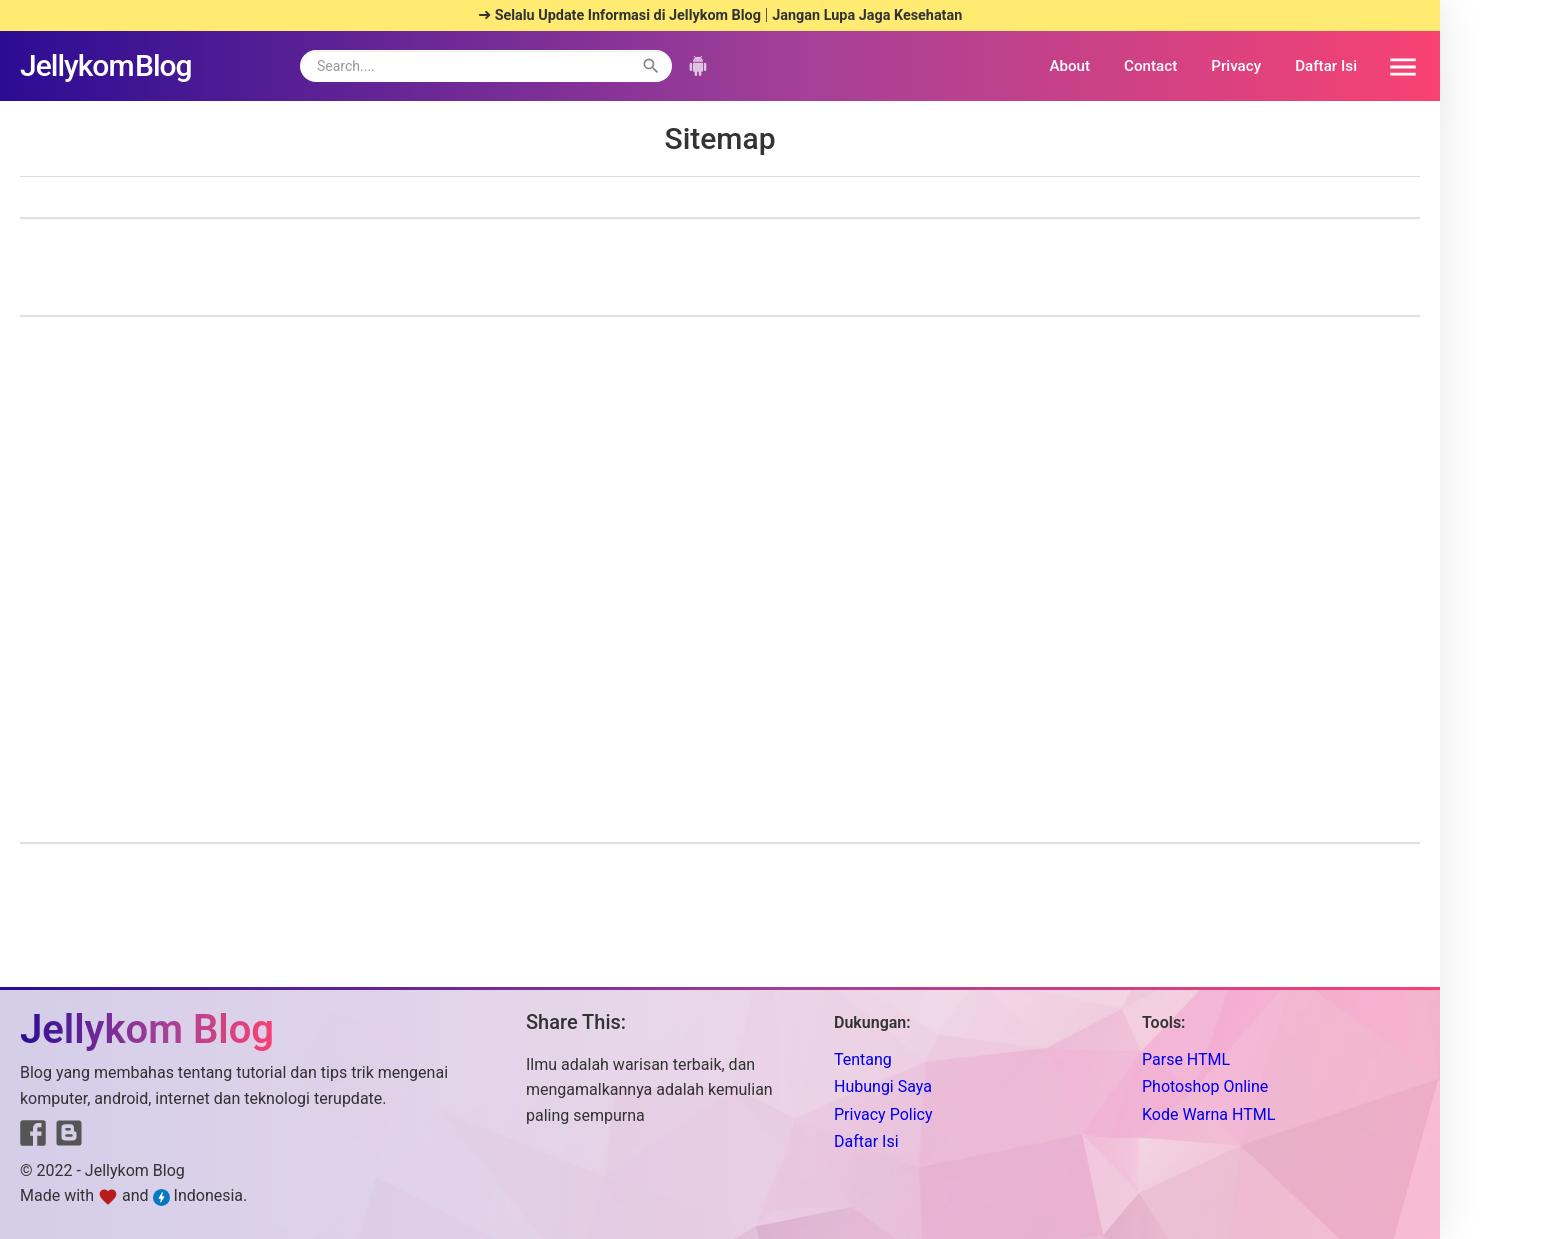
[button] (1396, 66)
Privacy (1236, 66)
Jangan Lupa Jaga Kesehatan (867, 15)
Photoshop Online (1205, 1086)
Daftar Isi (1326, 66)
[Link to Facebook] (33, 1137)
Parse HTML (1186, 1059)
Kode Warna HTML (1208, 1114)
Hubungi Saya (883, 1086)
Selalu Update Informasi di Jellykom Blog (628, 15)
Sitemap (719, 138)
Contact (1150, 66)
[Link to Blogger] (69, 1138)
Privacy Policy (883, 1114)
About (1069, 66)
